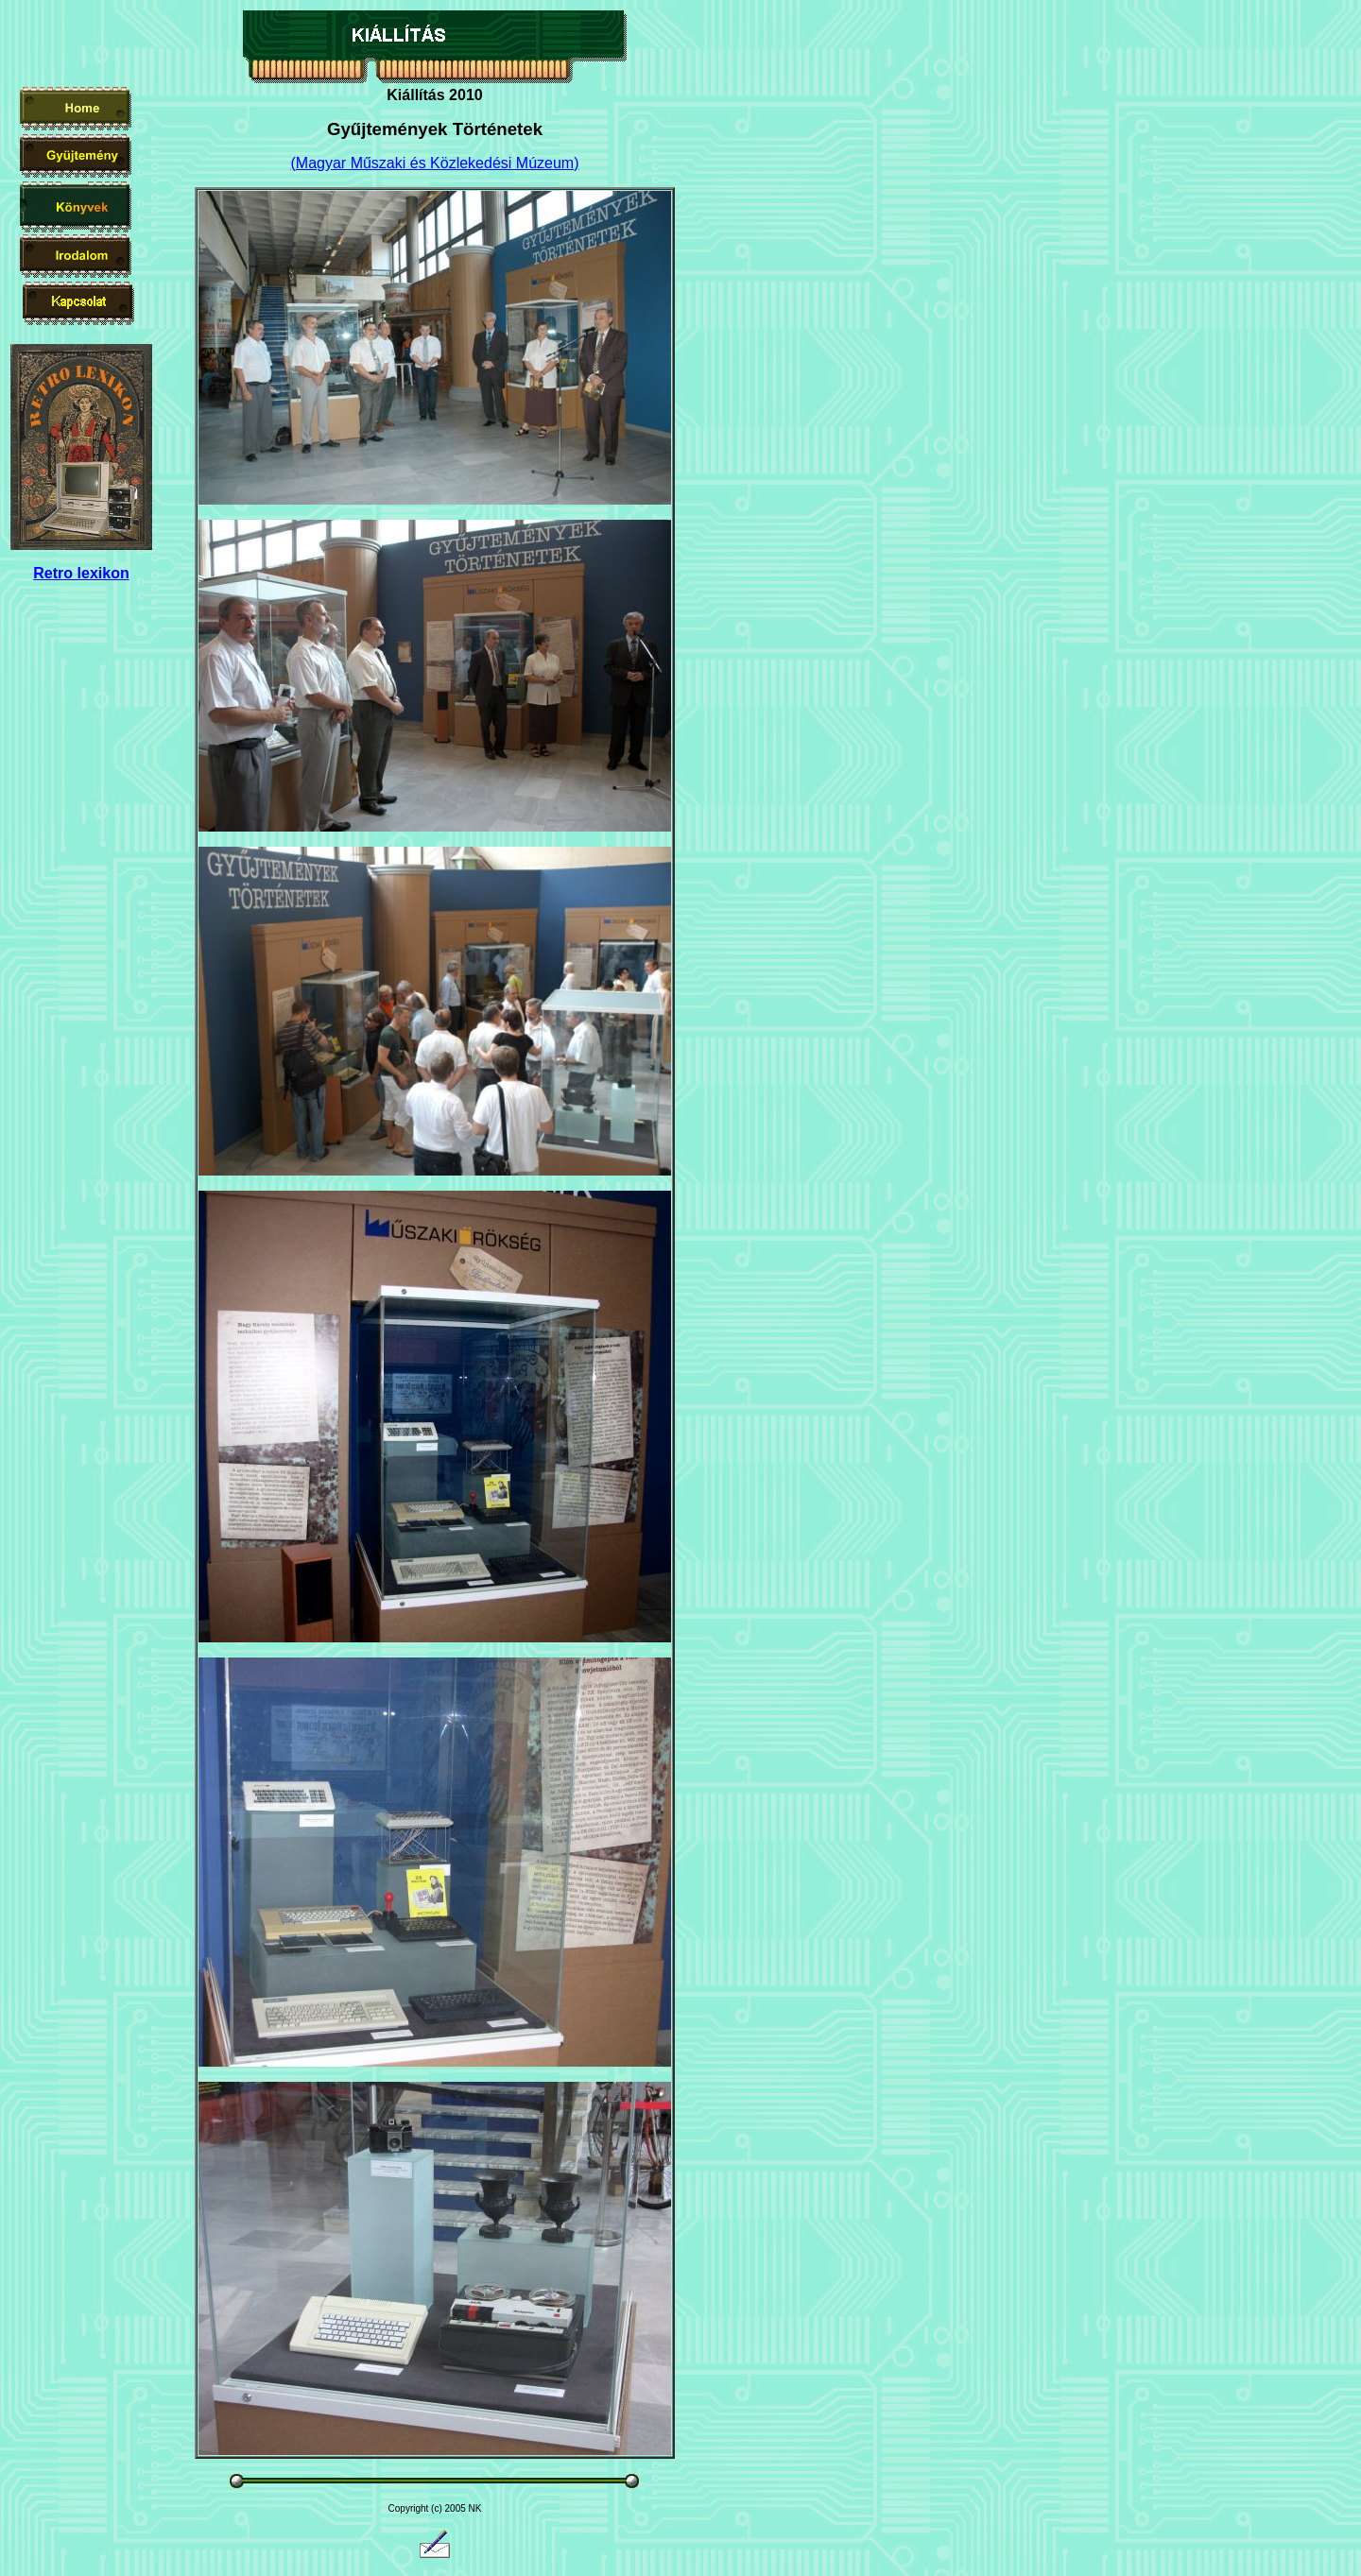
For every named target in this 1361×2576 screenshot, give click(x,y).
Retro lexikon (81, 573)
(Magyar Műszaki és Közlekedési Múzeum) (435, 163)
